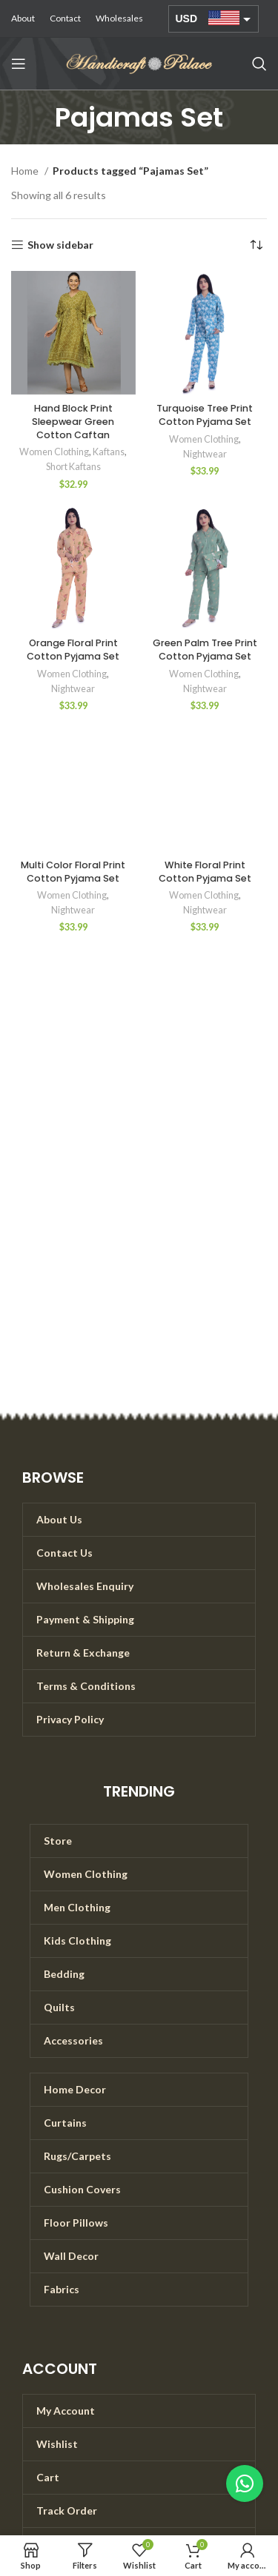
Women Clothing (54, 451)
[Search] (259, 63)
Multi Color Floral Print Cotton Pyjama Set (73, 872)
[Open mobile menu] (18, 63)
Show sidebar (60, 245)
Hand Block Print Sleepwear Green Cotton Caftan (73, 421)
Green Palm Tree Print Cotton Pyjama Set (205, 650)
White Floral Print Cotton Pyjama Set (205, 872)
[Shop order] (256, 245)
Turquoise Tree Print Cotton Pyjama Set (204, 415)
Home (26, 170)
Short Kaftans (73, 466)
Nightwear (205, 454)
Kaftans (109, 451)
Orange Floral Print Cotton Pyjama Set (73, 650)
